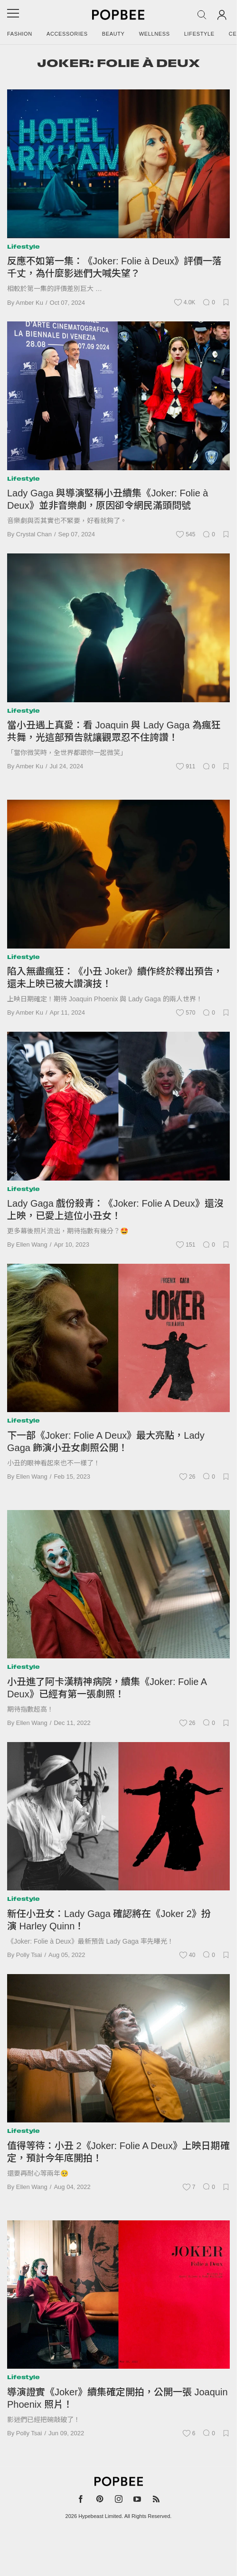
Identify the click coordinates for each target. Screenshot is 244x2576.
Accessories (67, 34)
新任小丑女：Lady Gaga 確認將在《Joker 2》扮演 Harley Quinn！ (109, 1919)
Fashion (19, 34)
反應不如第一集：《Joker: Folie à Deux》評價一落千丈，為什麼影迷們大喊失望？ (114, 267)
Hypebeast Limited (100, 2516)
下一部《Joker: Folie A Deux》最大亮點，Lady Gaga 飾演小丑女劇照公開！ (106, 1441)
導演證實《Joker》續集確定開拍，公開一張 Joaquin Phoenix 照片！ (117, 2398)
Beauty (113, 34)
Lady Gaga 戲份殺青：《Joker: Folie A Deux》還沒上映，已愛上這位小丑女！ (115, 1209)
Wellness (154, 34)
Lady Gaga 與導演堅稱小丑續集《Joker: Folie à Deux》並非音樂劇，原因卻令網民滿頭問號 (107, 499)
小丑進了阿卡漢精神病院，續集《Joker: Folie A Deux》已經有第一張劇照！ (106, 1687)
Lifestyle (199, 34)
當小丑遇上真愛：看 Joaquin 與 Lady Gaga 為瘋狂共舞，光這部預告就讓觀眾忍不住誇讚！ (114, 731)
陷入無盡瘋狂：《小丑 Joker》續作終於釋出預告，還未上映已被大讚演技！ (115, 977)
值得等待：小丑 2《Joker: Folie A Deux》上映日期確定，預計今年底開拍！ (118, 2151)
